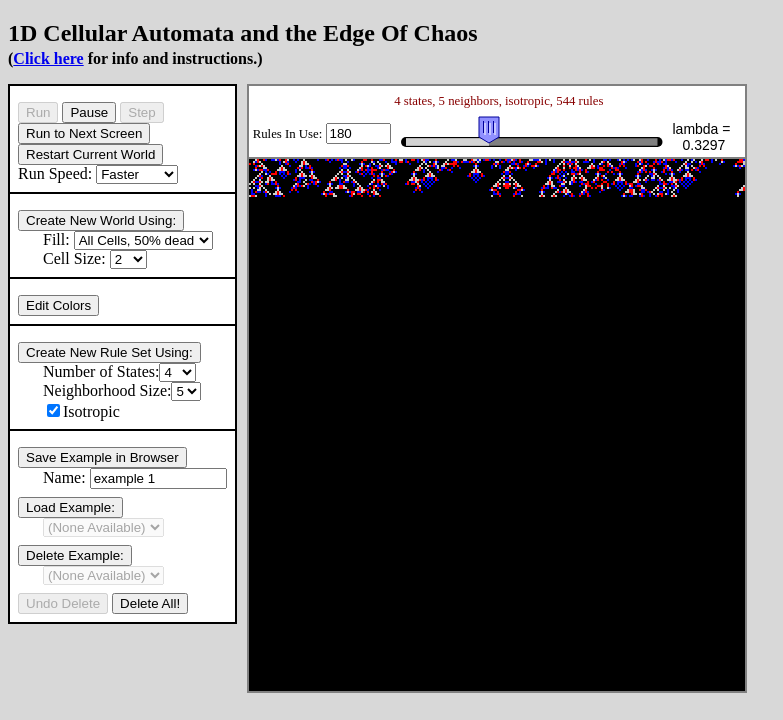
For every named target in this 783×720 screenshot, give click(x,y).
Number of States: (119, 371)
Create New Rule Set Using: (109, 352)
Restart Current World (90, 154)
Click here (48, 58)
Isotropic (83, 411)
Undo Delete (63, 603)
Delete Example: (75, 555)
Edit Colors (58, 305)
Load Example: (70, 507)
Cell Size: (95, 258)
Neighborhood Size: (122, 390)
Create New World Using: (101, 220)
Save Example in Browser (102, 457)
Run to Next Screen (84, 133)
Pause (89, 112)
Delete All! (150, 603)
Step (141, 112)
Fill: (128, 239)
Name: (135, 477)
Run (38, 112)
